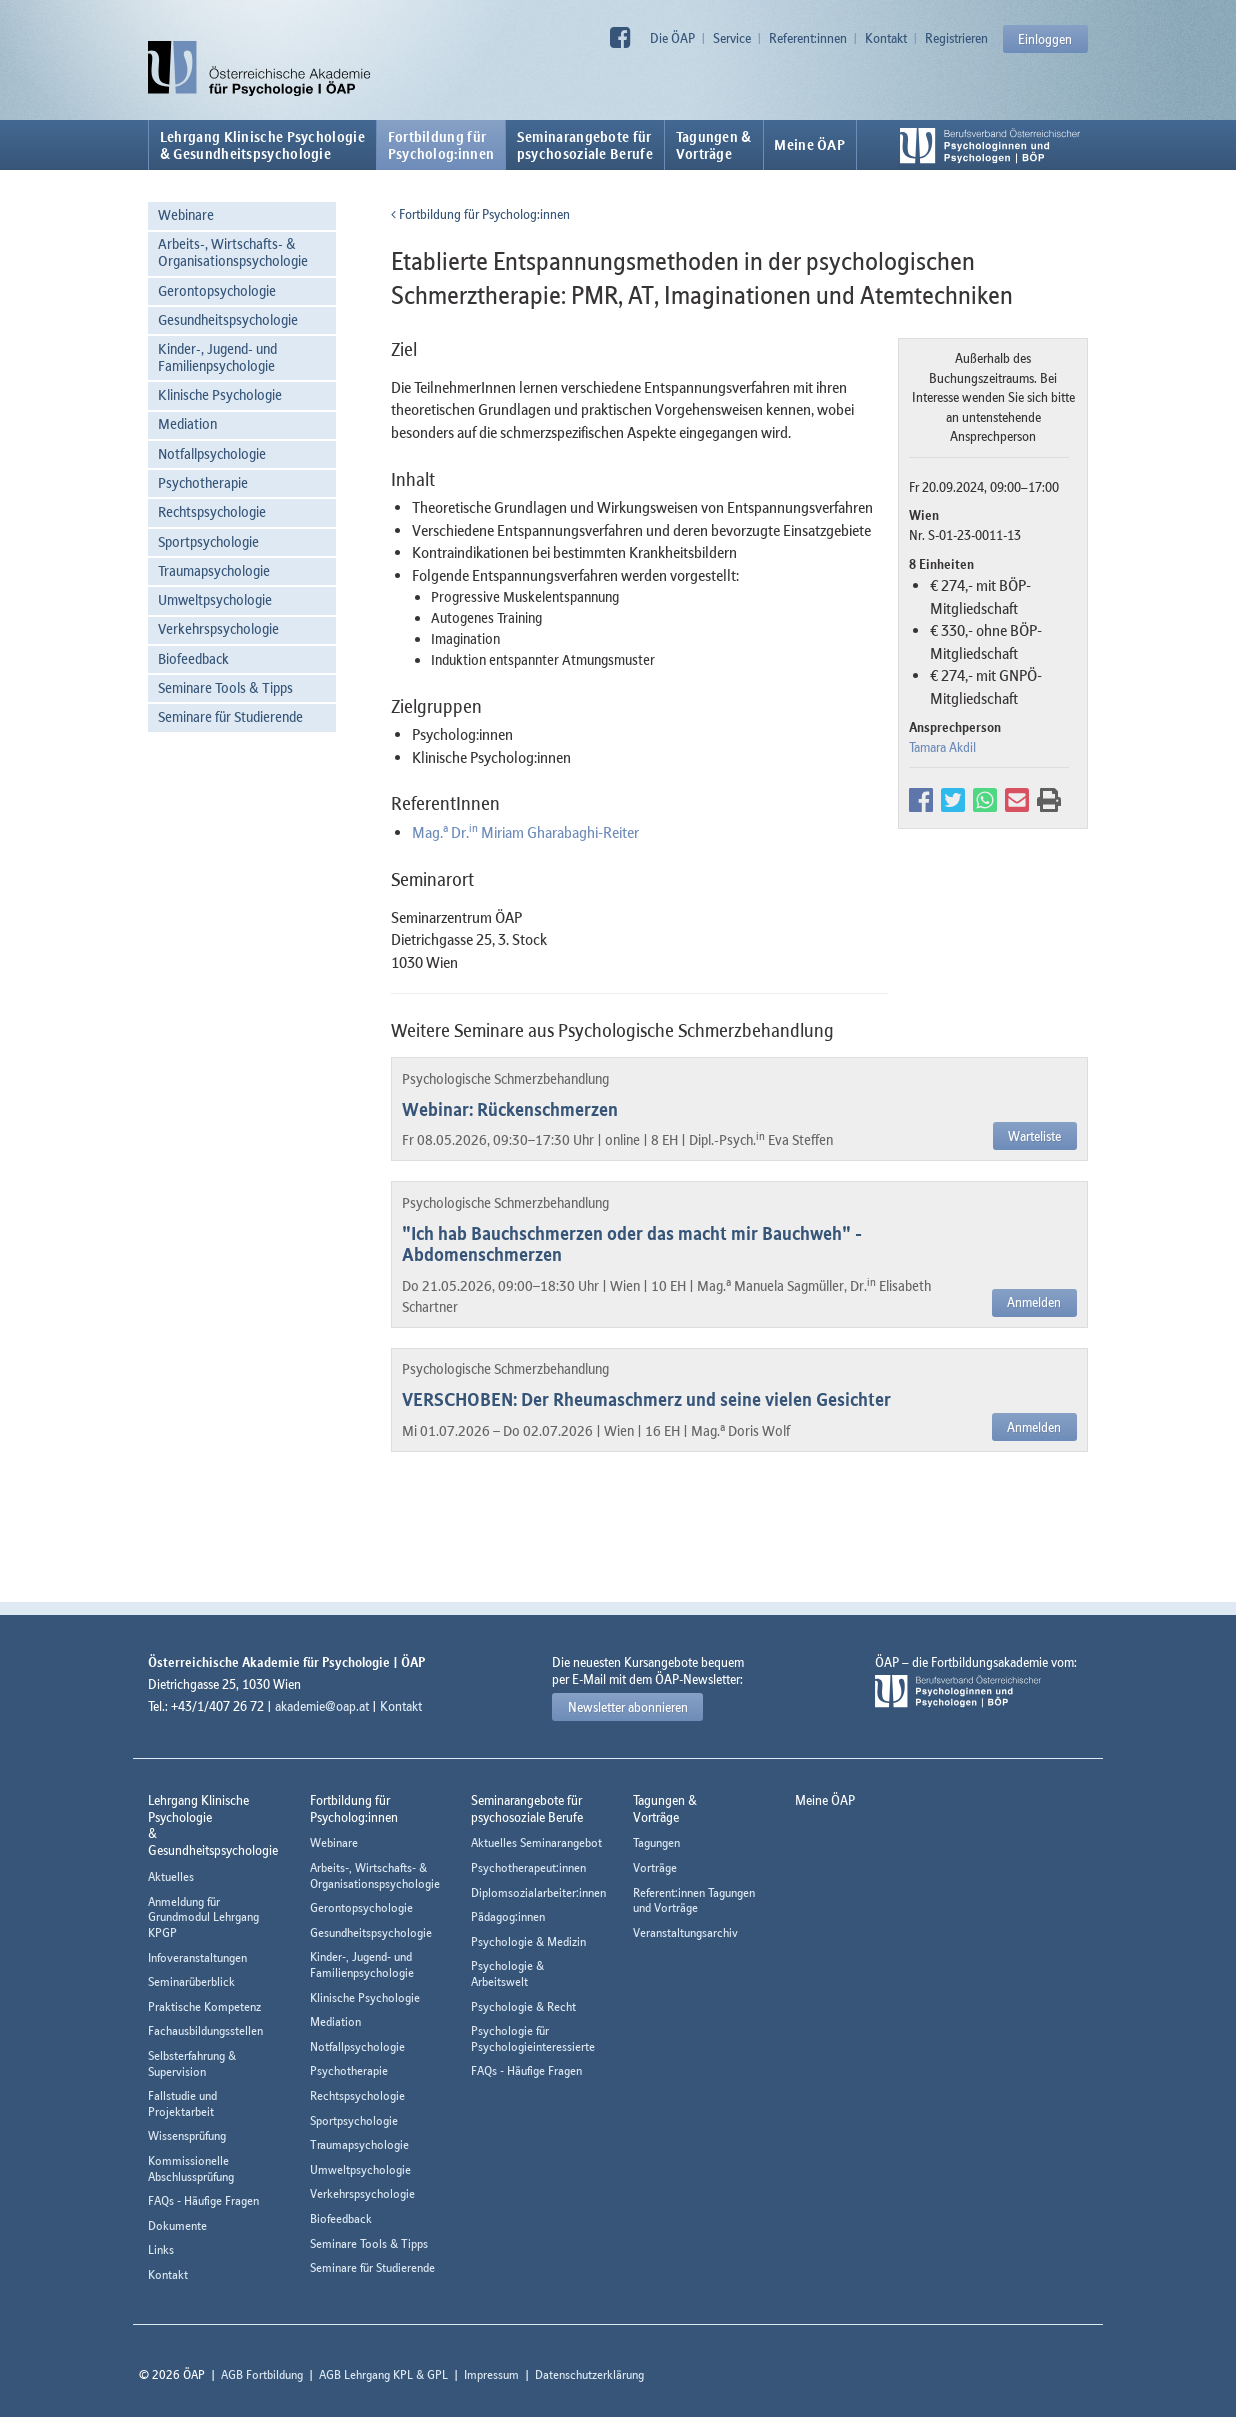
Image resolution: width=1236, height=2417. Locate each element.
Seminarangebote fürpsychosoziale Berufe (585, 145)
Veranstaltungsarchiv (685, 1932)
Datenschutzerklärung (589, 2374)
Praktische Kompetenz (204, 2006)
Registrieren (956, 38)
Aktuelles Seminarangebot (536, 1842)
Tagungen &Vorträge (714, 145)
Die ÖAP (672, 38)
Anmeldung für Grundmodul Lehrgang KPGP (203, 1917)
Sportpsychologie (208, 541)
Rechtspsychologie (212, 511)
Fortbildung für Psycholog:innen (480, 214)
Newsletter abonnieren (628, 1707)
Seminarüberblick (191, 1981)
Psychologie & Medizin (528, 1941)
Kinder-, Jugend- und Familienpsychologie (217, 357)
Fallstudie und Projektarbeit (182, 2103)
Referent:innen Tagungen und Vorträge (694, 1900)
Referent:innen (808, 38)
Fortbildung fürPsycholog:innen (441, 145)
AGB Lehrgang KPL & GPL (383, 2374)
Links (161, 2249)
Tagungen (656, 1842)
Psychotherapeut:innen (528, 1867)
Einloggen (1045, 39)
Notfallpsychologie (212, 453)
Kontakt (886, 38)
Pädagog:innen (508, 1916)
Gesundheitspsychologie (228, 319)
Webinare (186, 214)
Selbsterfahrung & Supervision (192, 2063)
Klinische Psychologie (220, 394)
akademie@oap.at (322, 1706)
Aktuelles (171, 1876)
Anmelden (1034, 1302)
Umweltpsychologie (215, 599)
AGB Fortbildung (262, 2374)
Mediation (187, 423)
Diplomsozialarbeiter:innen (538, 1892)
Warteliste (1034, 1136)
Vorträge (655, 1867)
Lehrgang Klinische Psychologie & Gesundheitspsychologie (262, 145)
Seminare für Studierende (230, 716)
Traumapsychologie (214, 570)
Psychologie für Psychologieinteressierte (533, 2038)
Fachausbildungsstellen (205, 2030)
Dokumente (177, 2225)
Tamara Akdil (942, 747)
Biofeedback (193, 658)
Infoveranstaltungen (197, 1957)
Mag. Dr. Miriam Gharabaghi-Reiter (525, 832)
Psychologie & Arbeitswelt (507, 1973)
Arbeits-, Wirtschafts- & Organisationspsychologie (233, 252)
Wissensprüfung (187, 2135)
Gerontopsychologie (217, 290)
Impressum (491, 2374)
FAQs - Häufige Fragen (203, 2200)
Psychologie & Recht (523, 2006)
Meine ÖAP (809, 145)
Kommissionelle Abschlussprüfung (191, 2168)
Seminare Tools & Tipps (225, 687)
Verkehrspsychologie (218, 628)
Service (732, 38)
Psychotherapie (203, 482)
